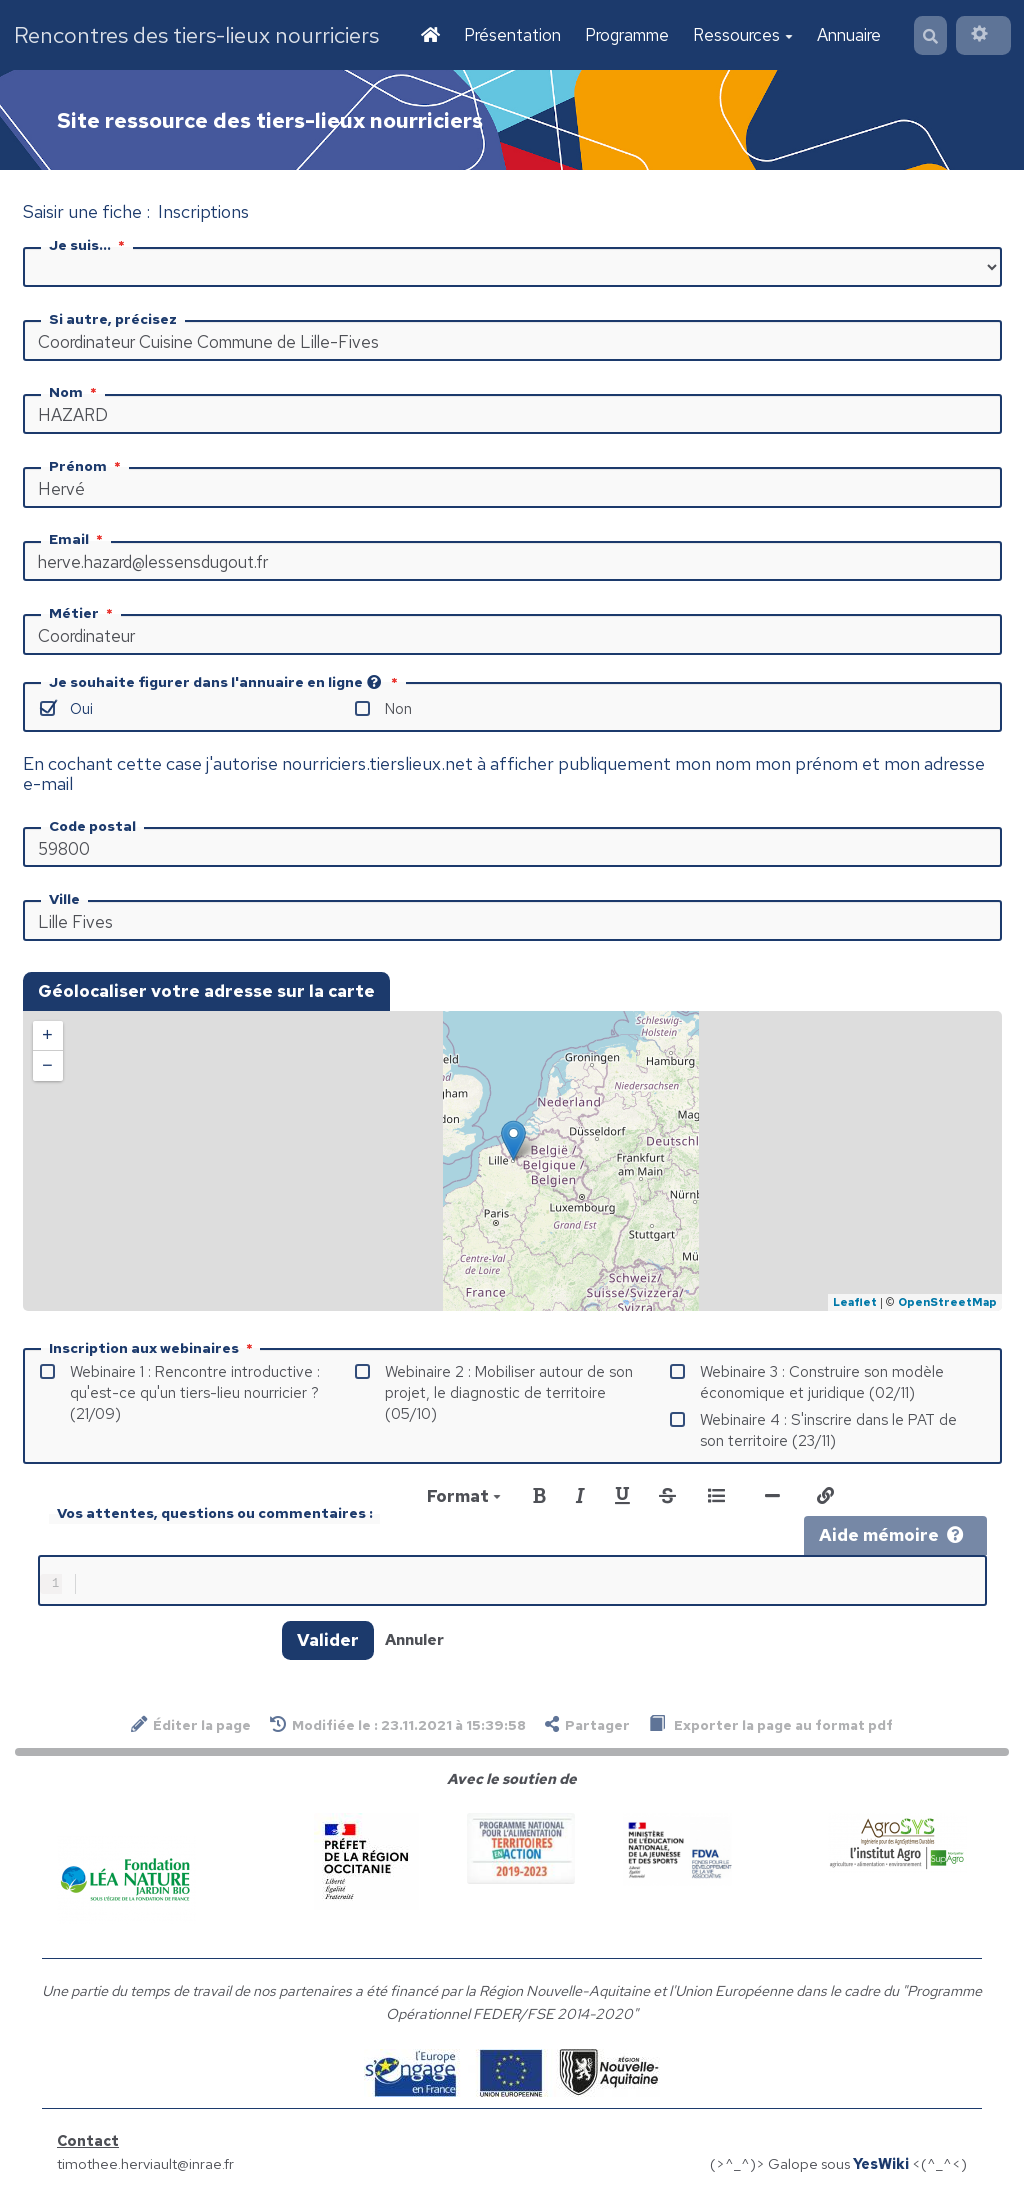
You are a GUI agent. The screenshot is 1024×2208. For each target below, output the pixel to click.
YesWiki (881, 2169)
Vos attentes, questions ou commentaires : (215, 1515)
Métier (83, 615)
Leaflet (855, 1304)
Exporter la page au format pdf (771, 1730)
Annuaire (847, 36)
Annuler (414, 1645)
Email (78, 541)
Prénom (87, 468)
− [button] (47, 1068)
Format (464, 1498)
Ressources (741, 36)
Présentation (510, 36)
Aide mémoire (891, 1537)
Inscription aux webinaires (153, 1350)
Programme (625, 36)
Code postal (92, 828)
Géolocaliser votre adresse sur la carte (206, 993)
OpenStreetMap (947, 1304)
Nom (75, 394)
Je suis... (89, 247)
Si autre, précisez (113, 321)
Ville (64, 901)
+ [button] (47, 1038)
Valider (328, 1646)
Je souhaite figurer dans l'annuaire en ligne (225, 684)
